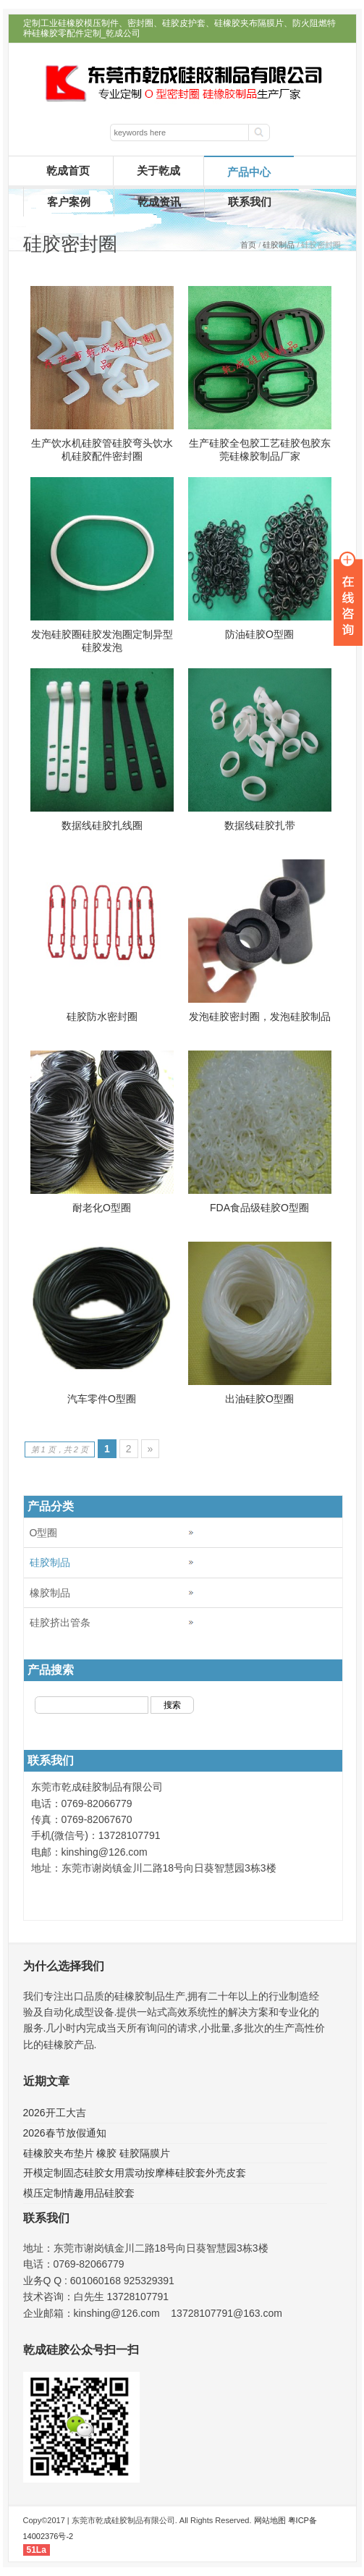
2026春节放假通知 (64, 2133)
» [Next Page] (150, 1449)
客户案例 (68, 201)
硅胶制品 (279, 244)
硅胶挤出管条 (60, 1622)
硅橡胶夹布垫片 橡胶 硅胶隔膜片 (97, 2153)
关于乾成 (158, 170)
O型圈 (44, 1533)
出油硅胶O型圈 (259, 1399)
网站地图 (270, 2520)
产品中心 (249, 172)
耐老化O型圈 (101, 1207)
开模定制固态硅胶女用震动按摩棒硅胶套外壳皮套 (134, 2173)
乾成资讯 (159, 201)
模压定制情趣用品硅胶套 (79, 2193)
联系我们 (249, 201)
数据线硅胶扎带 (259, 825)
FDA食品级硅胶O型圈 (259, 1207)
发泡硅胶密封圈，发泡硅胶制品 (260, 1016)
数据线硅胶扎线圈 (102, 825)
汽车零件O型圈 (101, 1399)
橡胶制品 (50, 1593)
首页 (248, 244)
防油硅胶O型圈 (259, 634)
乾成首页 (68, 170)
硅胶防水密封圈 (102, 1016)
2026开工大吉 (54, 2112)
